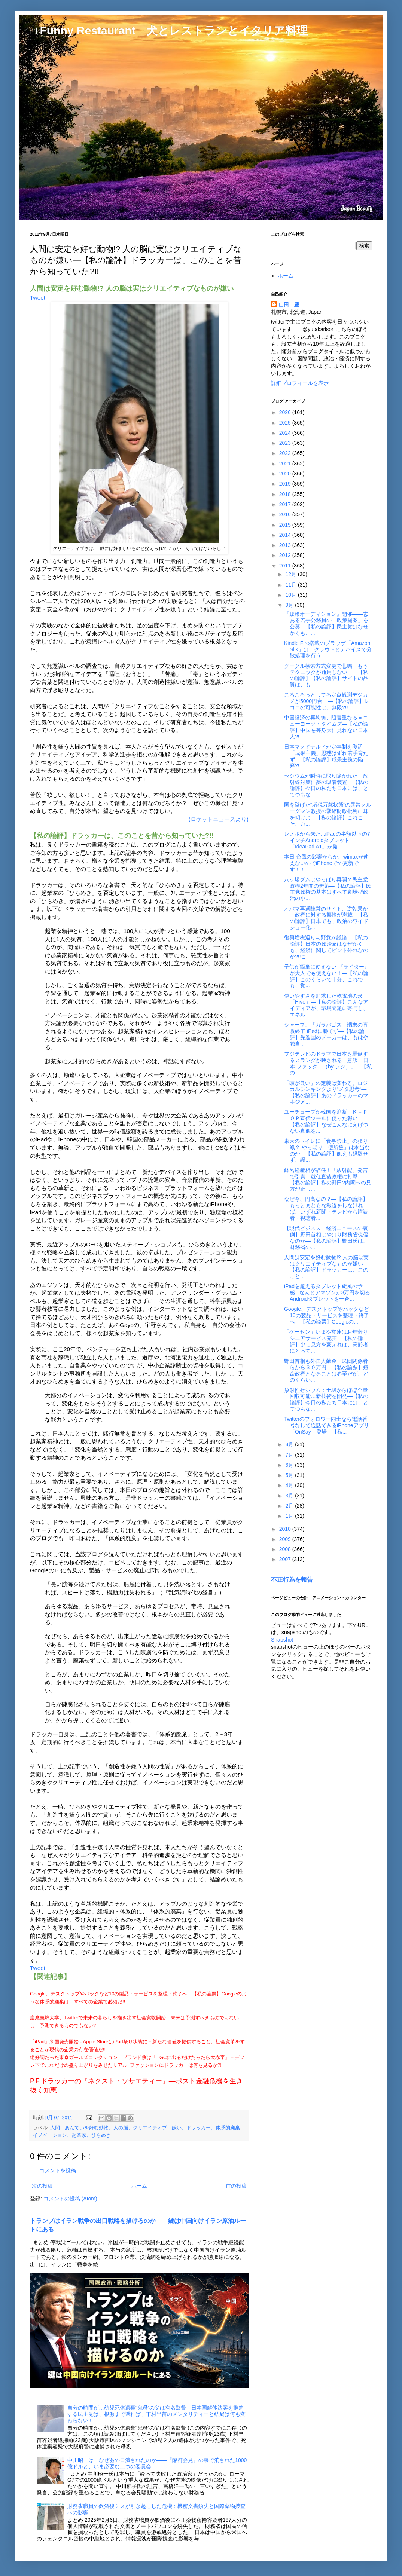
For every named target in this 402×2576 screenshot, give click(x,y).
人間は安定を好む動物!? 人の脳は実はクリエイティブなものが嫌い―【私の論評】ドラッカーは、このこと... (326, 1266)
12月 (291, 574)
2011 (285, 566)
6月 (290, 1465)
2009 (285, 1539)
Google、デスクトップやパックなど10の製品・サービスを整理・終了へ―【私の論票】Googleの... (326, 1315)
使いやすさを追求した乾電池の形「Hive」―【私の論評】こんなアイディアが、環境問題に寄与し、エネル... (326, 1005)
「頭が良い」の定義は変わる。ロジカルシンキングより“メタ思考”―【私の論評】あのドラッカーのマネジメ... (326, 1092)
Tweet (37, 297)
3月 (290, 1496)
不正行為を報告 (292, 1579)
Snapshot (282, 1640)
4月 (290, 1485)
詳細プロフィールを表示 (300, 383)
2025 (285, 423)
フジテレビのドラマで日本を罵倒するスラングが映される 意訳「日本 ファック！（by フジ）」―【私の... (328, 1063)
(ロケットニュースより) (219, 819)
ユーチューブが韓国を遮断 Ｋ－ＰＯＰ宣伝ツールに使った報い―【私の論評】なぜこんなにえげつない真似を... (326, 1121)
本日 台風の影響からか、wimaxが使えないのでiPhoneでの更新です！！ (326, 863)
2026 (285, 412)
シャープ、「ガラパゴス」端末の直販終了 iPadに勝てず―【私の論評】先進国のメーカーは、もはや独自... (326, 1034)
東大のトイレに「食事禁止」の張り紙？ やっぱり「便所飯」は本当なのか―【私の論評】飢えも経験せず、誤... (327, 1150)
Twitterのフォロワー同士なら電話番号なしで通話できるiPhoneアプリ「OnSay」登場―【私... (326, 1425)
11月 (291, 585)
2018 (285, 494)
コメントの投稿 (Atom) (70, 2199)
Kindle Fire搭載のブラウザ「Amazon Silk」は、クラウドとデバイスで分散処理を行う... (328, 649)
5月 (290, 1475)
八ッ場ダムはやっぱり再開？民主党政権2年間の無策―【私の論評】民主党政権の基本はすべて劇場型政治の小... (327, 888)
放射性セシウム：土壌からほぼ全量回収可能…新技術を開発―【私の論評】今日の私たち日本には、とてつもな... (326, 1399)
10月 (291, 595)
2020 (285, 474)
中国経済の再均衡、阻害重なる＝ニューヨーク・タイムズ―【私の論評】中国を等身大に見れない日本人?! (326, 727)
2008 (285, 1549)
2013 (285, 545)
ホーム (139, 2186)
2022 (285, 453)
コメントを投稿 (57, 2170)
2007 (285, 1559)
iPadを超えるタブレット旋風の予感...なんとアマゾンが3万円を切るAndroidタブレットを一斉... (327, 1292)
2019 (285, 484)
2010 (285, 1529)
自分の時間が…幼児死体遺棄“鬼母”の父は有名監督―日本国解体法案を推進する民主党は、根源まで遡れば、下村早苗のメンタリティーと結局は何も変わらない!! (156, 2414)
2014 (285, 535)
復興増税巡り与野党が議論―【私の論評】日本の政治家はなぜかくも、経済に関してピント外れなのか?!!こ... (326, 946)
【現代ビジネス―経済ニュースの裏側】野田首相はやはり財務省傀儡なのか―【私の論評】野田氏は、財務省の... (326, 1237)
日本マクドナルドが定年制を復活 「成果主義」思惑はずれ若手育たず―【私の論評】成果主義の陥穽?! (326, 756)
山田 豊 (288, 305)
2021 (285, 463)
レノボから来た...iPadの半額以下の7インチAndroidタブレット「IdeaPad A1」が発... (327, 840)
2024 (285, 433)
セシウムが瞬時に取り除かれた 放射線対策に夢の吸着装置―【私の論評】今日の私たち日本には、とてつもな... (326, 785)
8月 (290, 1444)
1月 (290, 1516)
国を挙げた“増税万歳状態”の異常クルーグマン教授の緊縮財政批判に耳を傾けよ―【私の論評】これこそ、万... (327, 814)
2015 (285, 525)
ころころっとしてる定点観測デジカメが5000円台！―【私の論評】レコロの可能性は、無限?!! (326, 701)
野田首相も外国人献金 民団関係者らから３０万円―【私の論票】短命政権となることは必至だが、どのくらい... (326, 1370)
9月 (290, 605)
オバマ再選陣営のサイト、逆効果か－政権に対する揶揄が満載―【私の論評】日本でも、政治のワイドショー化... (326, 918)
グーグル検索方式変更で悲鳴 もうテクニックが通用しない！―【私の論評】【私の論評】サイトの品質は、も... (326, 675)
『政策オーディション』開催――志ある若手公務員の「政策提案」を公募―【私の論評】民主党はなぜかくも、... (326, 623)
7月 (290, 1455)
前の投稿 (236, 2186)
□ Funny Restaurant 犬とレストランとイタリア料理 (169, 30)
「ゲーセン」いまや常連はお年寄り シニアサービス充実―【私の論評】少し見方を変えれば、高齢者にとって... (328, 1341)
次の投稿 (42, 2186)
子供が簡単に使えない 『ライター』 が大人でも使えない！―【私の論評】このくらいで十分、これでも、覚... (326, 976)
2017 (285, 504)
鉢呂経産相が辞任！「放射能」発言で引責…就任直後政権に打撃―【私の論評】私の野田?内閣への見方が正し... (327, 1179)
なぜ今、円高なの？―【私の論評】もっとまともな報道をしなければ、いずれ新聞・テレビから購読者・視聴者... (326, 1208)
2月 (290, 1506)
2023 (285, 443)
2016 (285, 514)
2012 (285, 555)
